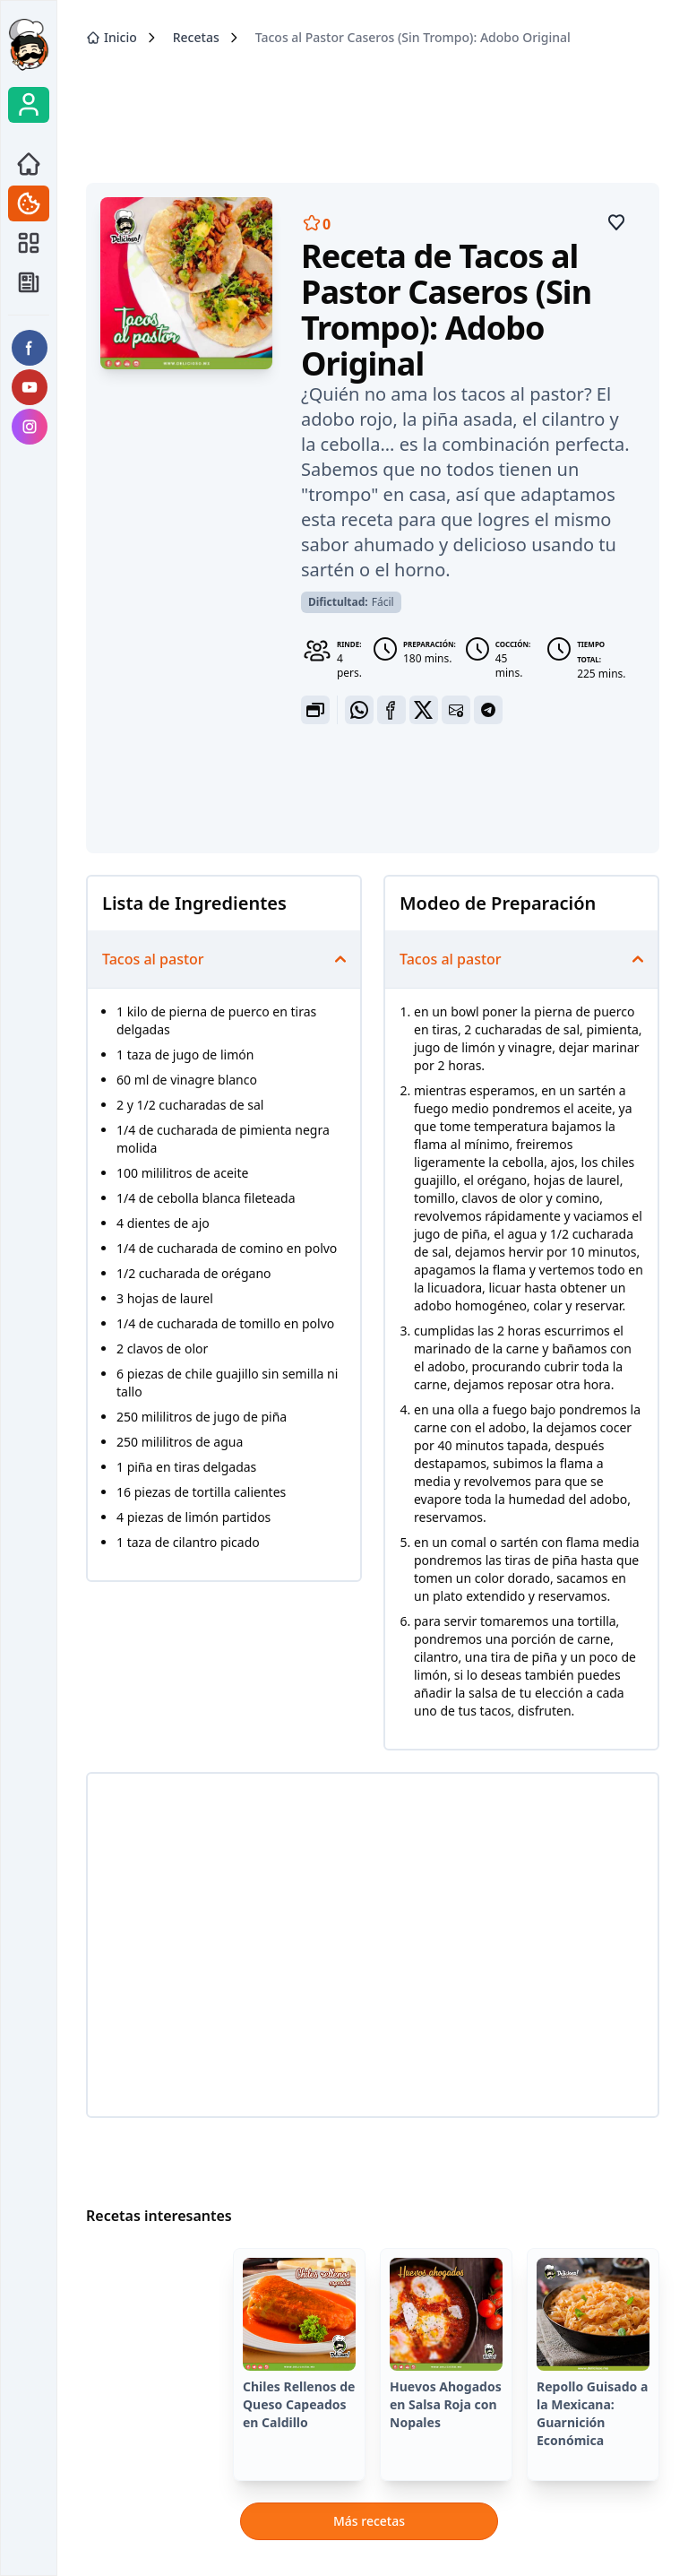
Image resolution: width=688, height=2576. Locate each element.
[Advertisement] (372, 108)
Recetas (196, 37)
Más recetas (369, 2520)
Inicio (111, 37)
